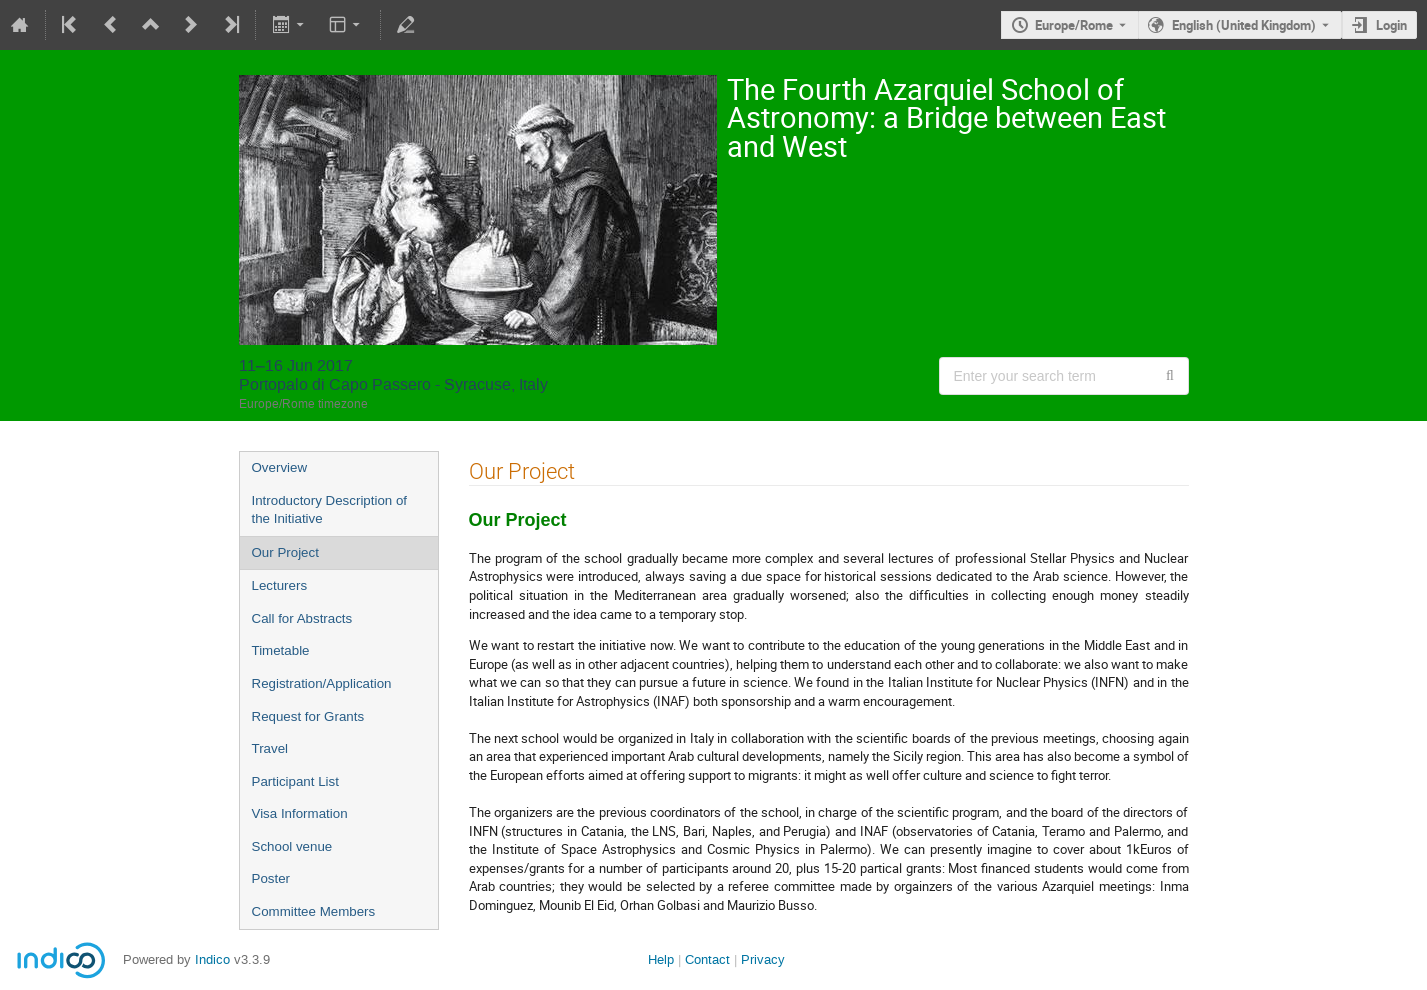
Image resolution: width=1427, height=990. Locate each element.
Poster (271, 878)
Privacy (763, 959)
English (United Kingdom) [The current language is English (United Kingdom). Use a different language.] (1244, 25)
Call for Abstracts (302, 618)
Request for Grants (308, 716)
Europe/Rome (1074, 25)
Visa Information (300, 813)
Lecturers (280, 585)
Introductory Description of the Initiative (330, 510)
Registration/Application (322, 683)
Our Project (285, 552)
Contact (707, 959)
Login (1391, 25)
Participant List (295, 781)
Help (661, 959)
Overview (280, 467)
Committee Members (314, 911)
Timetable (281, 650)
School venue (292, 846)
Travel (270, 748)
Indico (212, 959)
